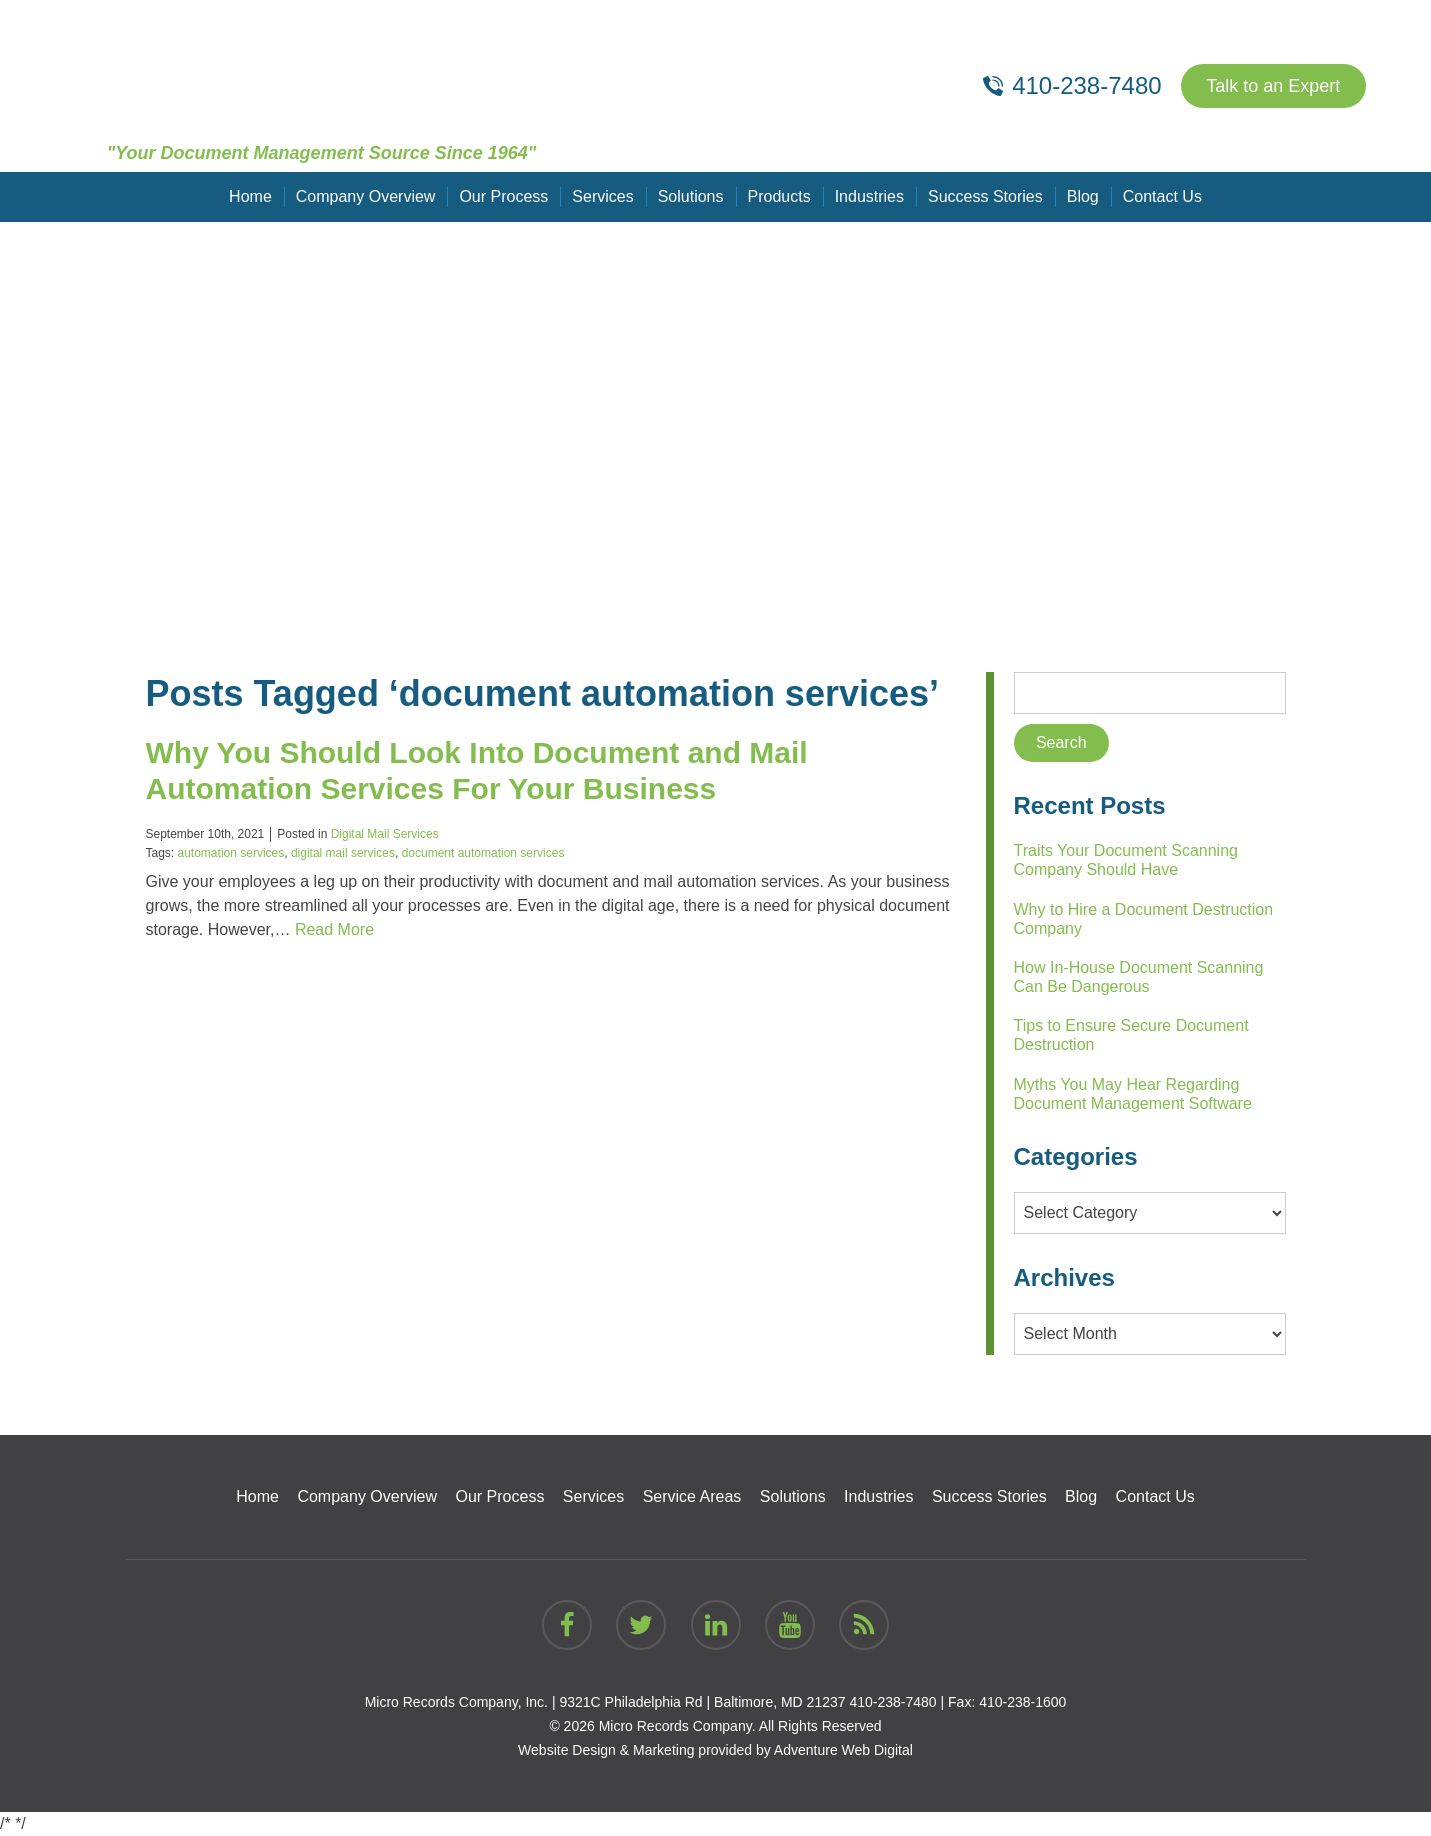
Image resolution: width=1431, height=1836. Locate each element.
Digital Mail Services (385, 834)
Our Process (503, 196)
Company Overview (366, 196)
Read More (334, 929)
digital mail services (343, 853)
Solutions (691, 196)
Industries (869, 196)
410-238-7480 (892, 1702)
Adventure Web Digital (843, 1750)
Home (250, 196)
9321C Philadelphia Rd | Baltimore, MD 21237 (702, 1702)
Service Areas (692, 1496)
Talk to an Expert (1273, 86)
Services (602, 196)
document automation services (483, 853)
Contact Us (1162, 196)
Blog (1083, 196)
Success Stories (985, 196)
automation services (231, 853)
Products (779, 196)
